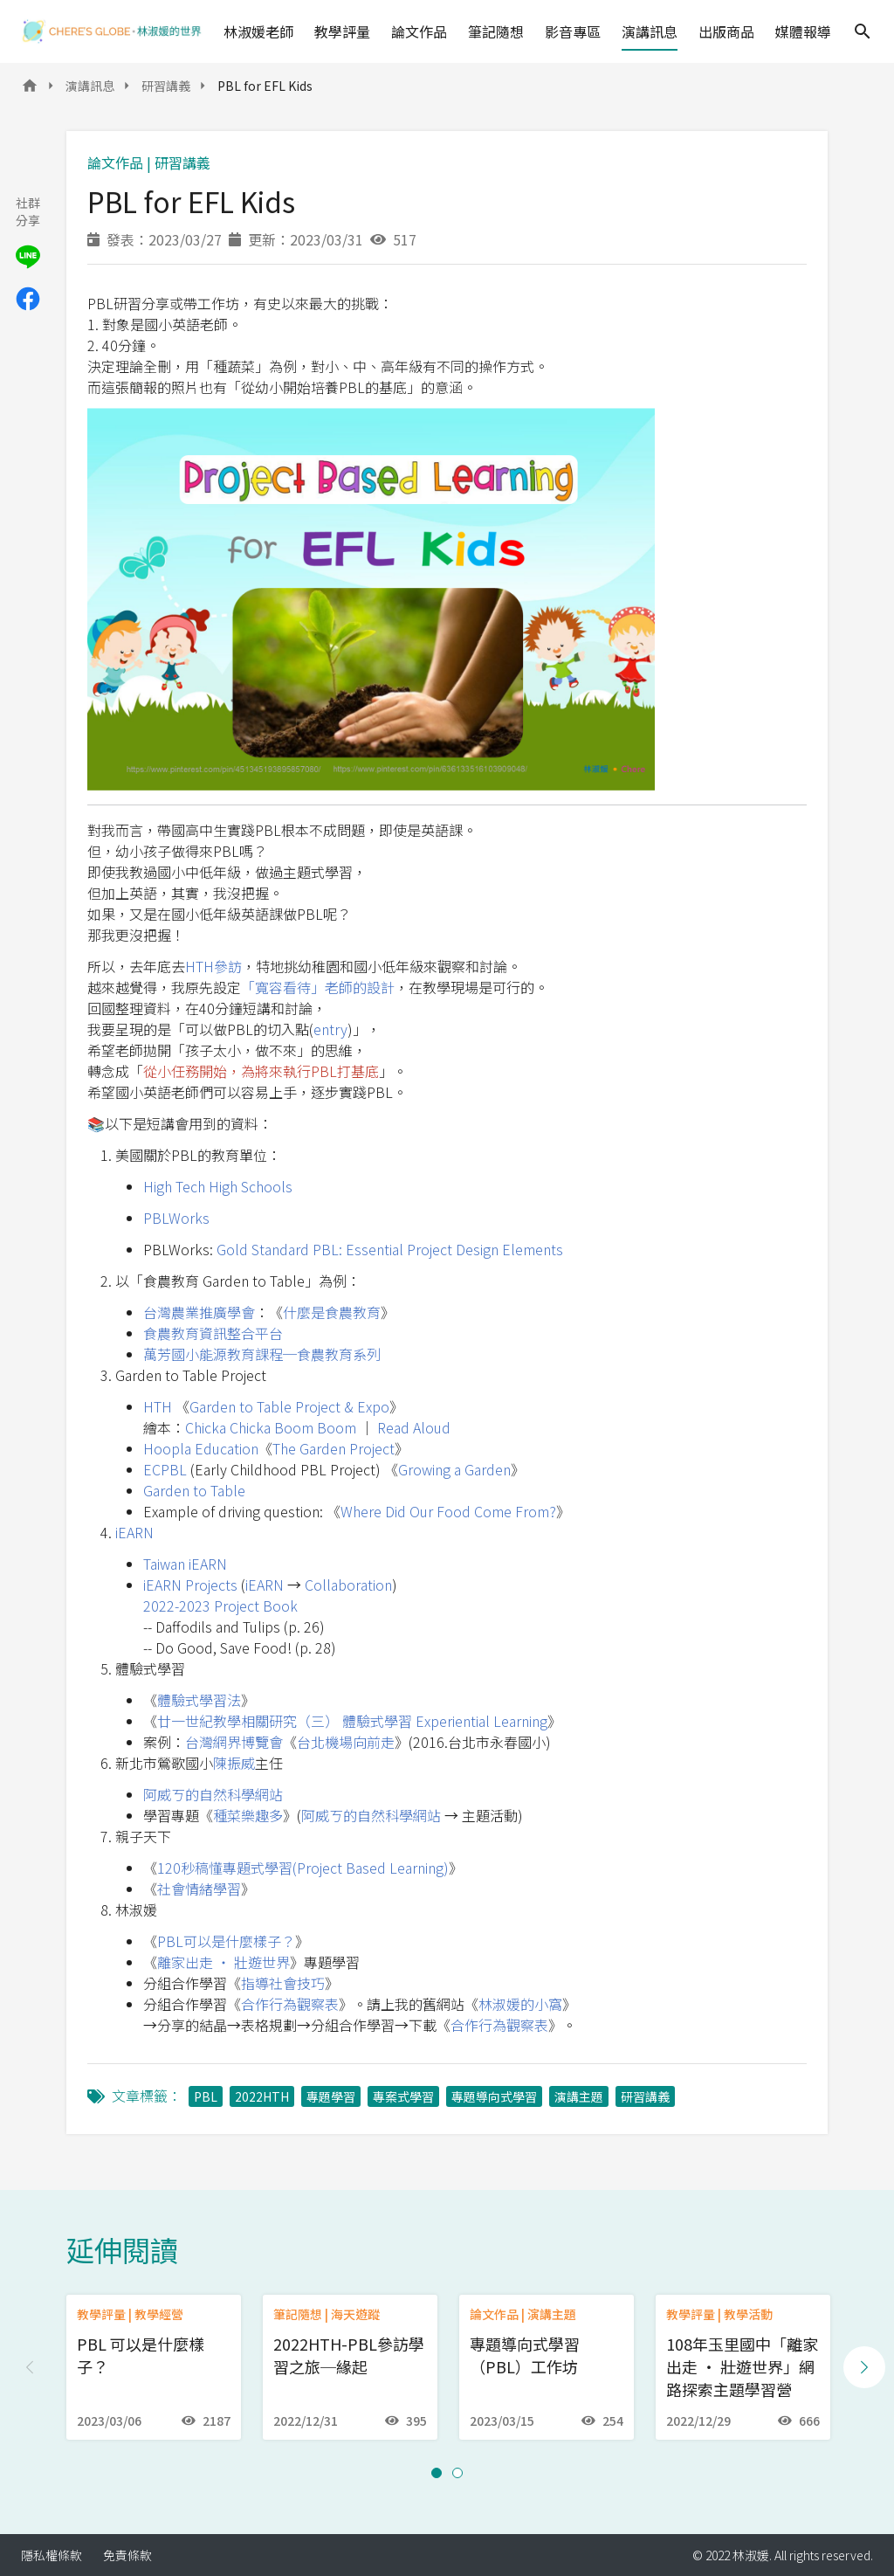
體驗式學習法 (199, 1699)
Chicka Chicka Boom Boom (270, 1427)
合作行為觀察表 (290, 2003)
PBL (205, 2096)
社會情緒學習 (199, 1888)
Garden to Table (194, 1490)
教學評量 (342, 31)
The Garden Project (333, 1448)
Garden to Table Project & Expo (289, 1406)
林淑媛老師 (258, 31)
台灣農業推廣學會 (199, 1312)
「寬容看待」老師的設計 (318, 987)
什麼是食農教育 (332, 1312)
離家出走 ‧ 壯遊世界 (223, 1961)
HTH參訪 (213, 966)
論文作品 (419, 31)
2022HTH (262, 2096)
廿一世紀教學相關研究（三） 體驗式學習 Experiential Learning (352, 1720)
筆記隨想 (496, 31)
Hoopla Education (200, 1448)
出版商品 (726, 31)
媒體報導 (803, 31)
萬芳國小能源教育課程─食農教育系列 (262, 1353)
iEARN (134, 1532)
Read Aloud (413, 1427)
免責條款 (127, 2555)
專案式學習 (403, 2096)
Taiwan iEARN (185, 1563)
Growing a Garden (454, 1469)
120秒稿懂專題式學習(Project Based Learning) (303, 1867)
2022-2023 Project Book (220, 1605)
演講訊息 (649, 31)
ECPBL (165, 1469)
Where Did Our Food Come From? (448, 1511)
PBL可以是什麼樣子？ (226, 1940)
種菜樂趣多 (248, 1815)
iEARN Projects (190, 1584)
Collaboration (348, 1584)
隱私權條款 (51, 2555)
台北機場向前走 (346, 1741)
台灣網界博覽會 (234, 1741)
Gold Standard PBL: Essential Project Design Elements (390, 1249)
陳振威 (234, 1762)
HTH (157, 1406)
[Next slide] (864, 2367)
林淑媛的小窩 (520, 2003)
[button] (436, 2473)
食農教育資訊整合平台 (213, 1333)
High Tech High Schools (217, 1186)
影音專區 (573, 31)
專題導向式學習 (494, 2096)
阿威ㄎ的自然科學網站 (213, 1794)
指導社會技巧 (283, 1982)
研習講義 (165, 85)
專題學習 (330, 2096)
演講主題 (578, 2096)
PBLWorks (176, 1217)
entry (330, 1029)
